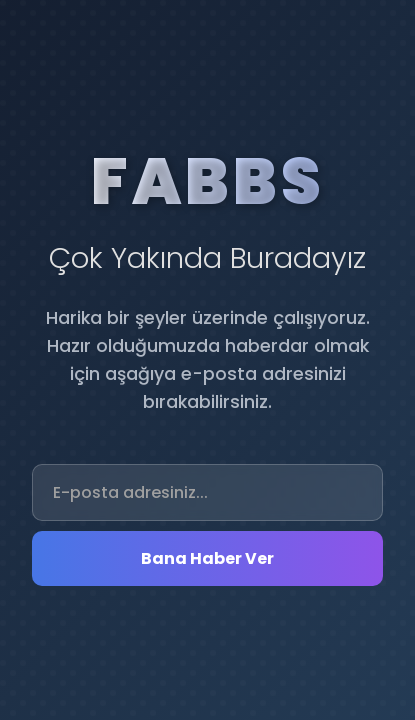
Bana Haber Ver (207, 558)
